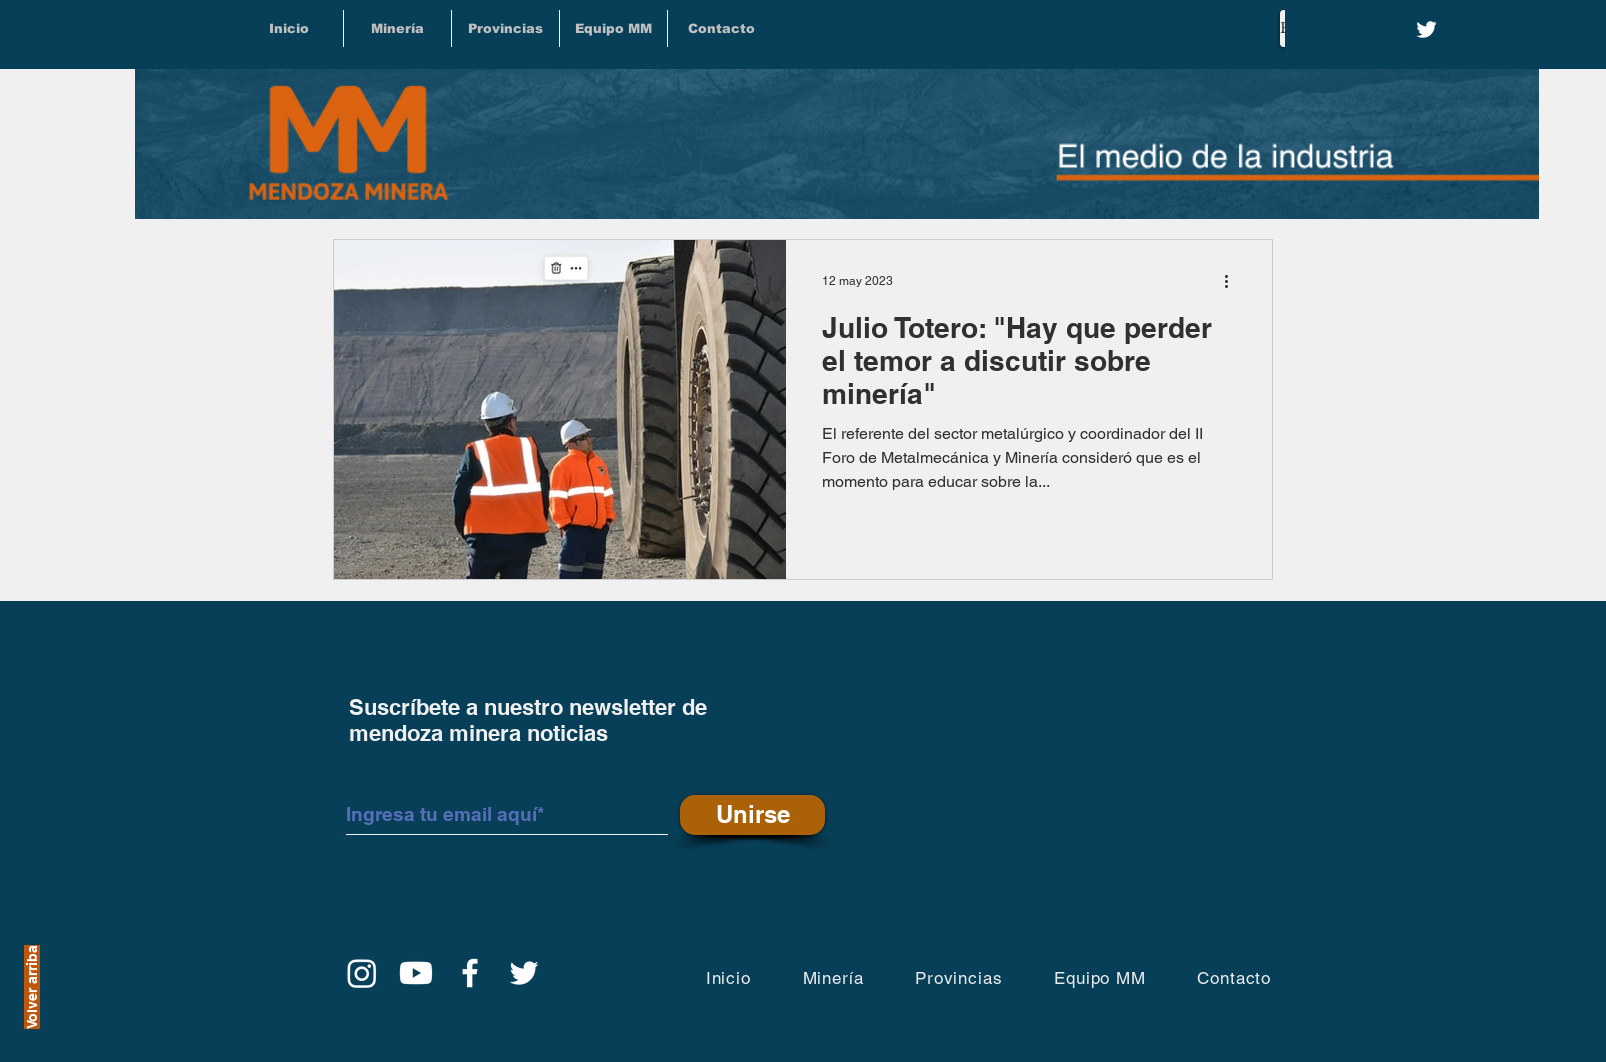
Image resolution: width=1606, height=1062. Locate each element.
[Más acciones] (1233, 281)
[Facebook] (470, 973)
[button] (505, 28)
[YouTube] (416, 973)
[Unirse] (752, 815)
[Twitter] (1426, 29)
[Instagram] (362, 973)
